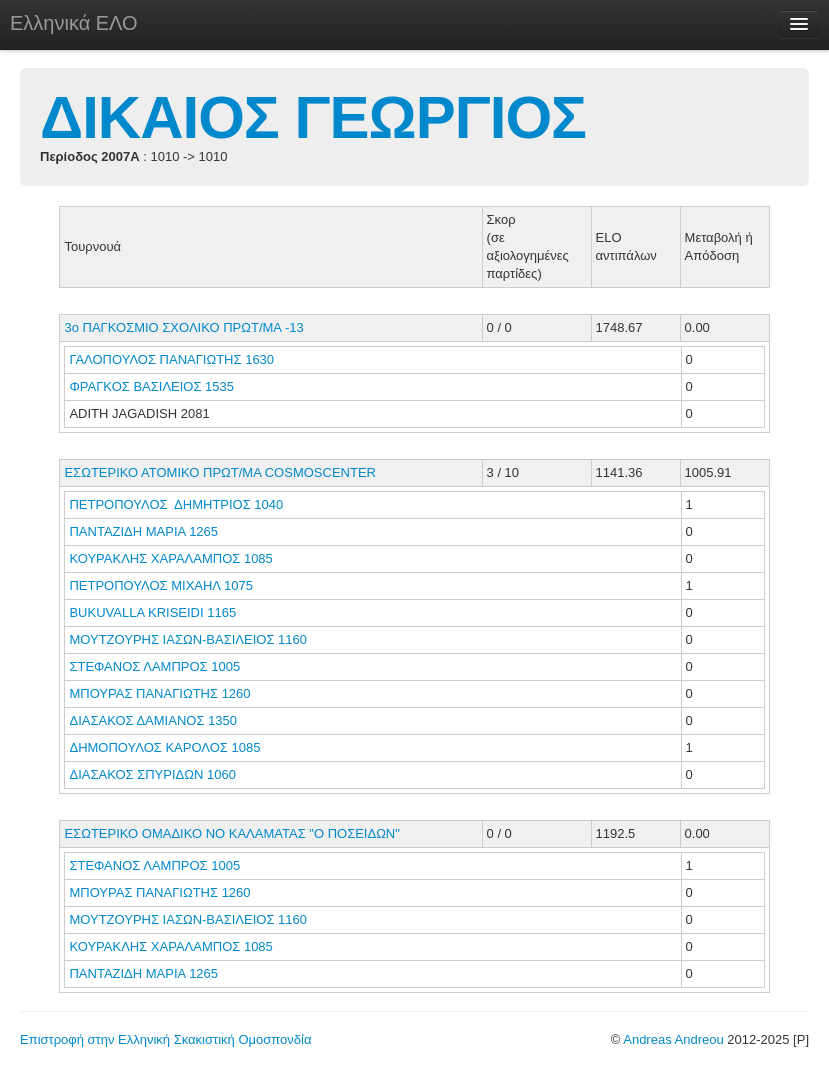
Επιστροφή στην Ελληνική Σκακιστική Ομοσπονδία (165, 1039)
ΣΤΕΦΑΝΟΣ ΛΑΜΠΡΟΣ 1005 (154, 666)
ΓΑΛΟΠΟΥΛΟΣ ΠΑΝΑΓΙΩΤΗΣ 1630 (171, 359)
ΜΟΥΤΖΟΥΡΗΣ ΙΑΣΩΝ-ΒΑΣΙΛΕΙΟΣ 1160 (188, 639)
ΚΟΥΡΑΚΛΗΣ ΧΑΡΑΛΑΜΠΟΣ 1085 (170, 558)
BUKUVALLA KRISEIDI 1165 (152, 612)
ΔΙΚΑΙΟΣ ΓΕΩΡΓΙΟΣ (313, 117)
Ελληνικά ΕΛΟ (74, 23)
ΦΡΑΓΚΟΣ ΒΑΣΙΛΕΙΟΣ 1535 (151, 386)
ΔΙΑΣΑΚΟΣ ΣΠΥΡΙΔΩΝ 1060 (152, 774)
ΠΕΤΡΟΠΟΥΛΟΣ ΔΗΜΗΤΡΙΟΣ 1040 (176, 504)
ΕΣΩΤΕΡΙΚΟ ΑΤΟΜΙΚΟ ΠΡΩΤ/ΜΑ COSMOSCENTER (220, 472)
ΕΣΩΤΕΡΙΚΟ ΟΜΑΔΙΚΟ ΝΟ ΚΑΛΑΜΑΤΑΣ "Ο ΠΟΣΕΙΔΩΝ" (231, 833)
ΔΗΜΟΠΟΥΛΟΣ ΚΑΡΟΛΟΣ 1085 (164, 747)
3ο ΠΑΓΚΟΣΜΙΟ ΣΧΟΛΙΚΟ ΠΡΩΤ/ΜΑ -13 (183, 327)
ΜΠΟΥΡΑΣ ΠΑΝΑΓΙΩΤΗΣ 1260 (159, 693)
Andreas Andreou (673, 1039)
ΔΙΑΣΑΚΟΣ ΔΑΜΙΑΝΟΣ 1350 (153, 720)
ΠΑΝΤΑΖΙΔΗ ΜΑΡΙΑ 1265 (143, 531)
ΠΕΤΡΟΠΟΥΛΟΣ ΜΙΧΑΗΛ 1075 (160, 585)
